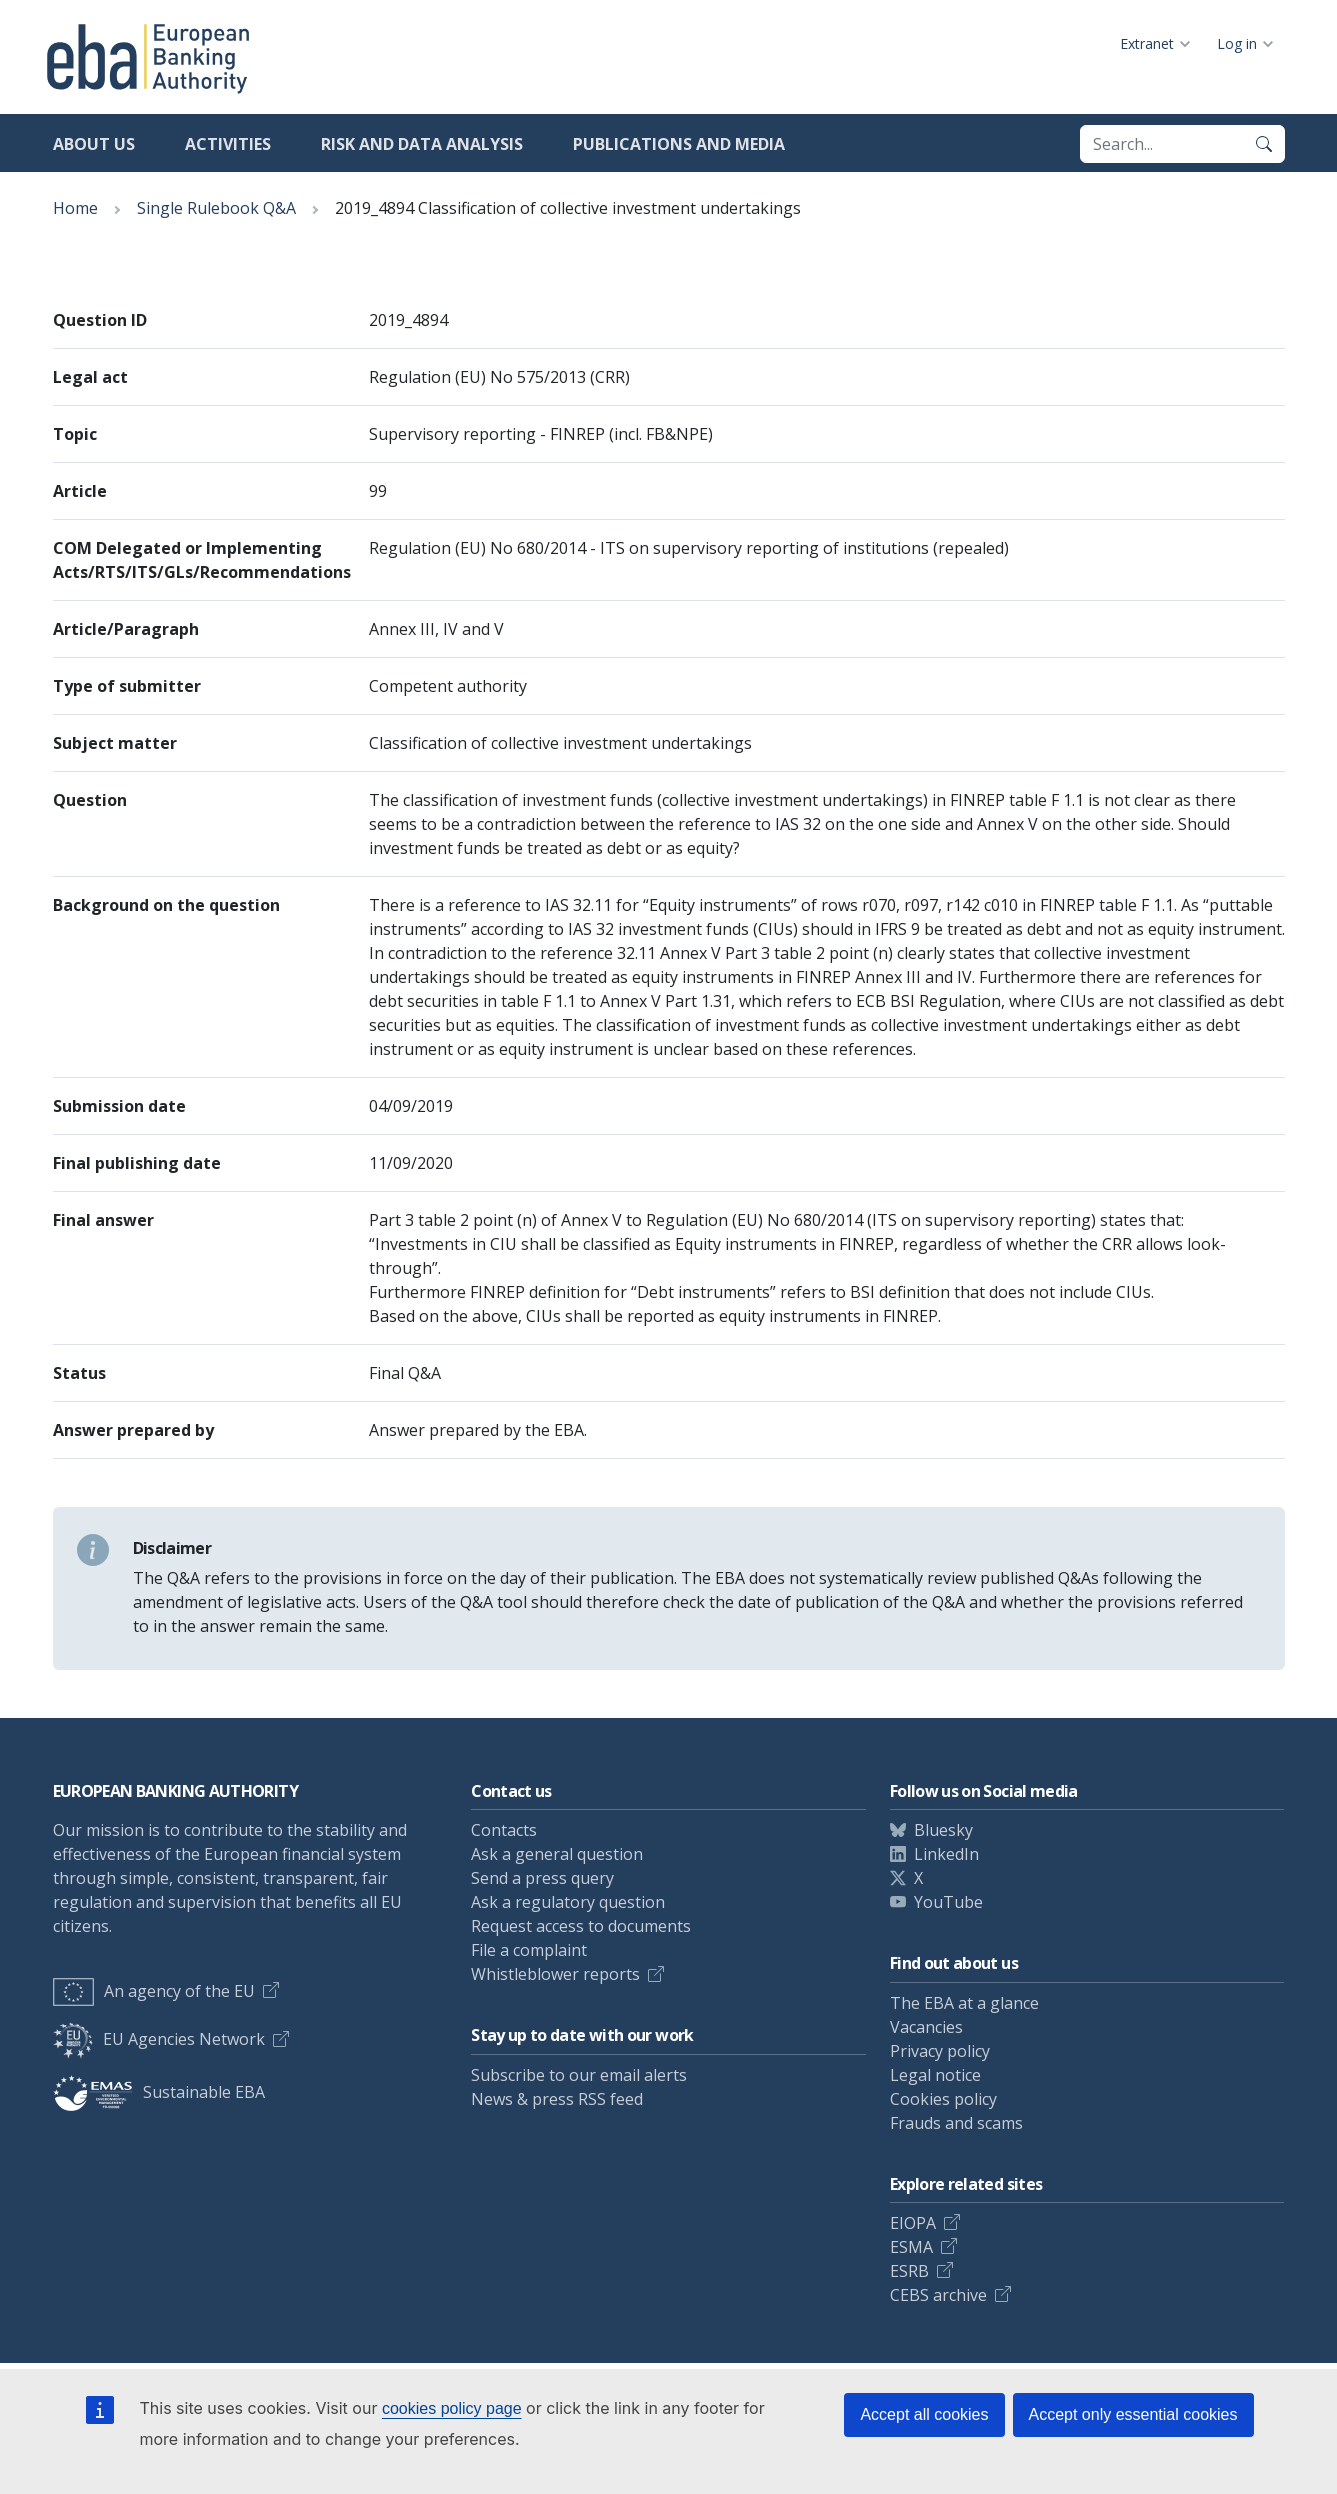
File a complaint (529, 1950)
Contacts (504, 1830)
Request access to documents (581, 1926)
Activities (228, 144)
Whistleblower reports (555, 1974)
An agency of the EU (154, 1991)
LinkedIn (946, 1854)
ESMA (911, 2247)
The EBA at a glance (964, 2003)
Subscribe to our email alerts (579, 2075)
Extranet (1147, 43)
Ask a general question (557, 1854)
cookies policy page (452, 2408)
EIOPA (913, 2223)
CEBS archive (938, 2295)
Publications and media (679, 144)
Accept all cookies (924, 2414)
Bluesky (943, 1830)
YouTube (948, 1902)
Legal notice (935, 2075)
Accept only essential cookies (1133, 2414)
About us (94, 144)
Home (75, 208)
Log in (1237, 43)
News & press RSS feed (557, 2099)
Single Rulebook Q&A (216, 208)
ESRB (909, 2271)
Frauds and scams (956, 2123)
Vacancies (926, 2027)
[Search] (1264, 144)
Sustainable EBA (159, 2092)
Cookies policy (943, 2099)
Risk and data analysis (422, 144)
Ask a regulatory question (568, 1902)
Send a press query (542, 1878)
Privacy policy (940, 2051)
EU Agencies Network (159, 2039)
